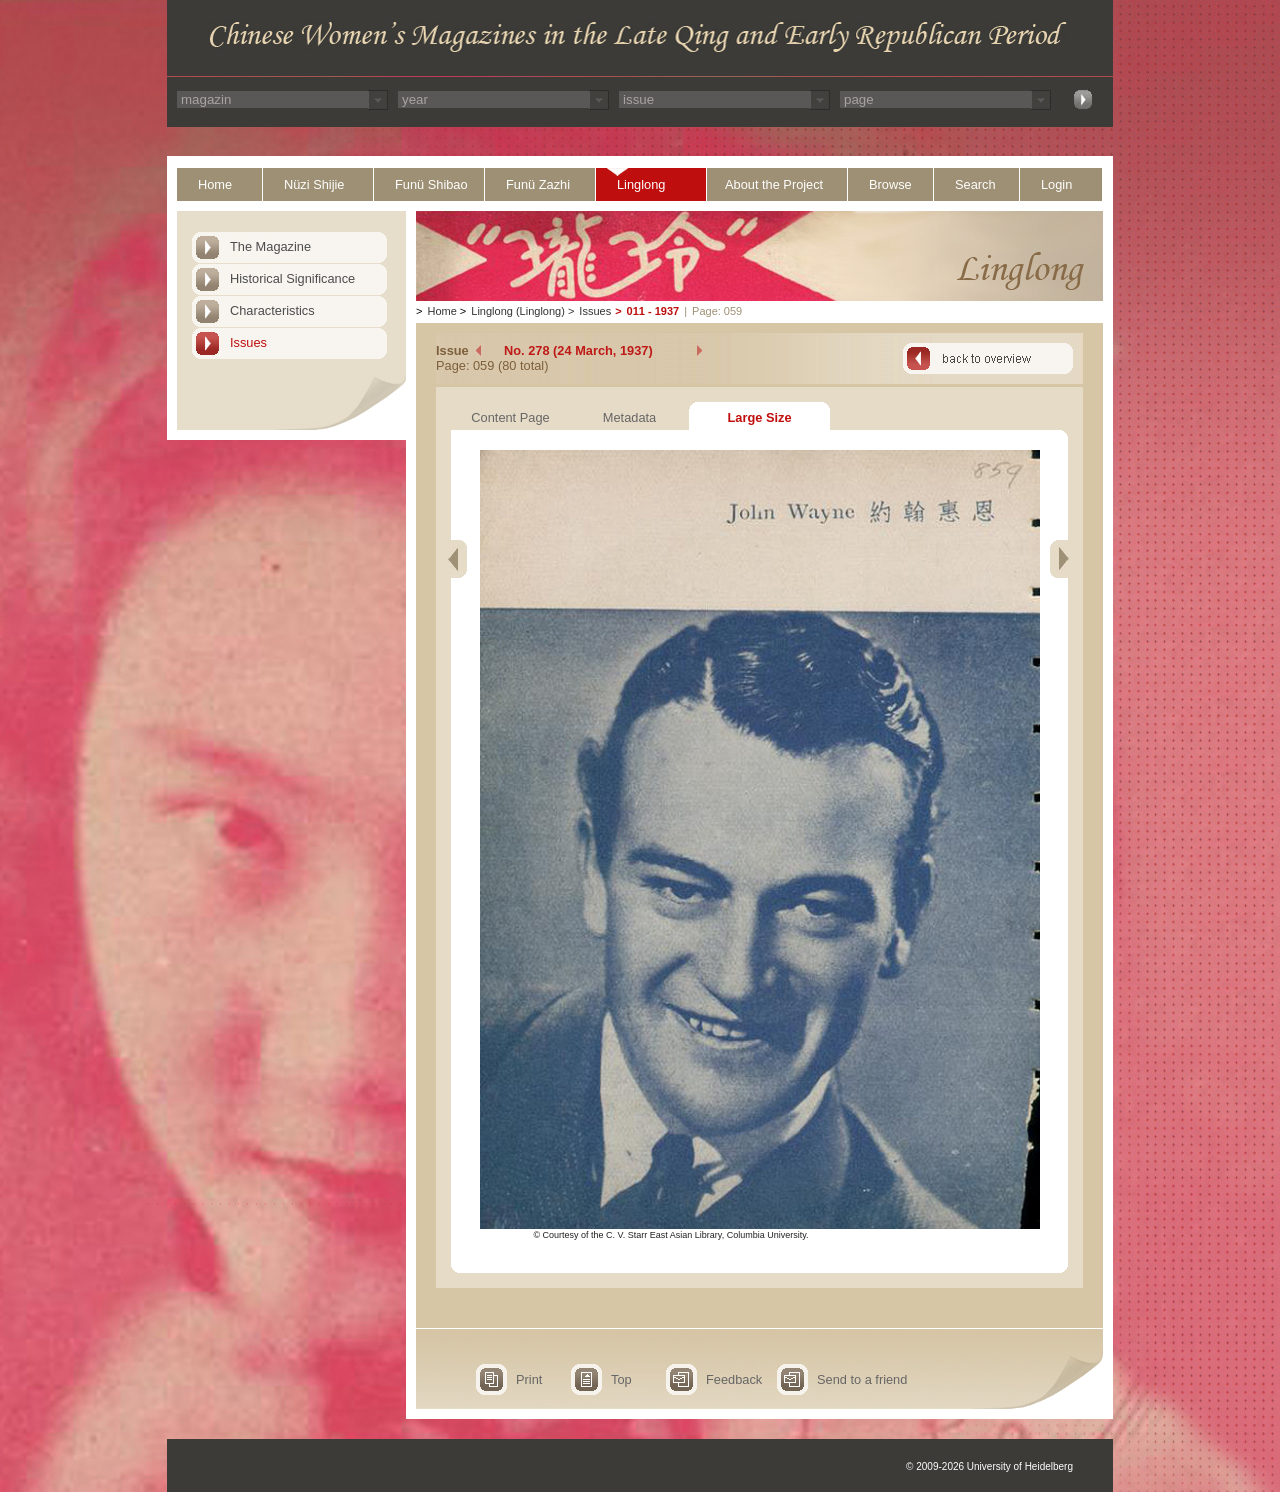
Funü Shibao (431, 184)
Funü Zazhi (538, 184)
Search (975, 184)
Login (1056, 184)
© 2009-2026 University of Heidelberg (989, 1466)
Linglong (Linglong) (518, 311)
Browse (890, 184)
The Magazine (270, 246)
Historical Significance (292, 278)
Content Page (510, 417)
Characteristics (272, 310)
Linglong (641, 184)
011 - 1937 (653, 311)
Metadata (629, 417)
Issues (248, 342)
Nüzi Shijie (314, 184)
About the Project (774, 184)
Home (215, 184)
